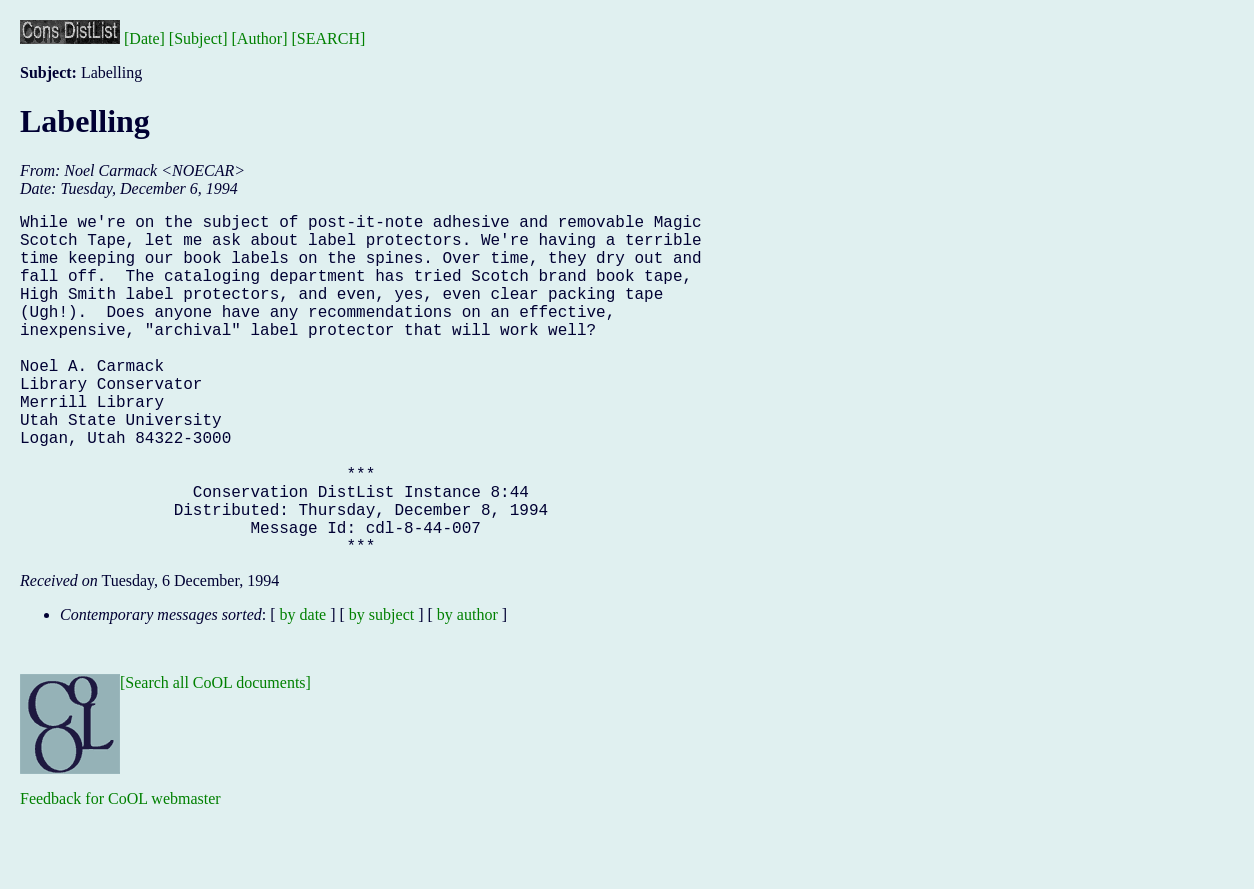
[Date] (144, 38)
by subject (381, 690)
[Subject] (198, 38)
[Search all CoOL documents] (215, 758)
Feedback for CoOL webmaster (120, 874)
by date (303, 690)
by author (467, 690)
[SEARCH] (329, 38)
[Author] (260, 38)
